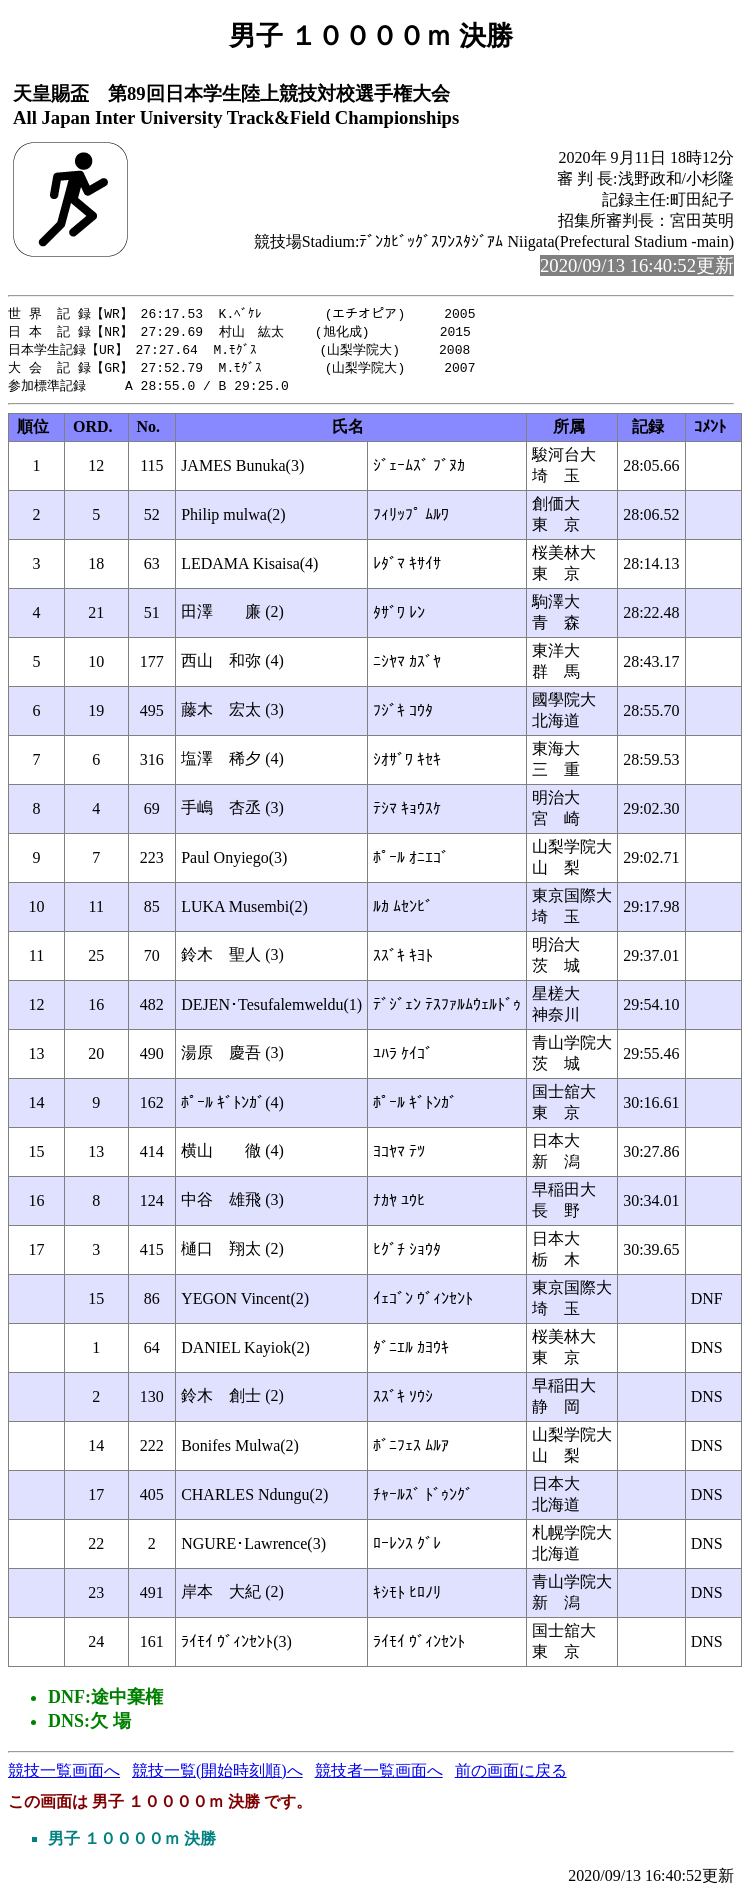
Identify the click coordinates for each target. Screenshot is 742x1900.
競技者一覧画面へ (379, 1775)
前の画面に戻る (511, 1775)
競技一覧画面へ (64, 1775)
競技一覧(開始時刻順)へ (217, 1775)
